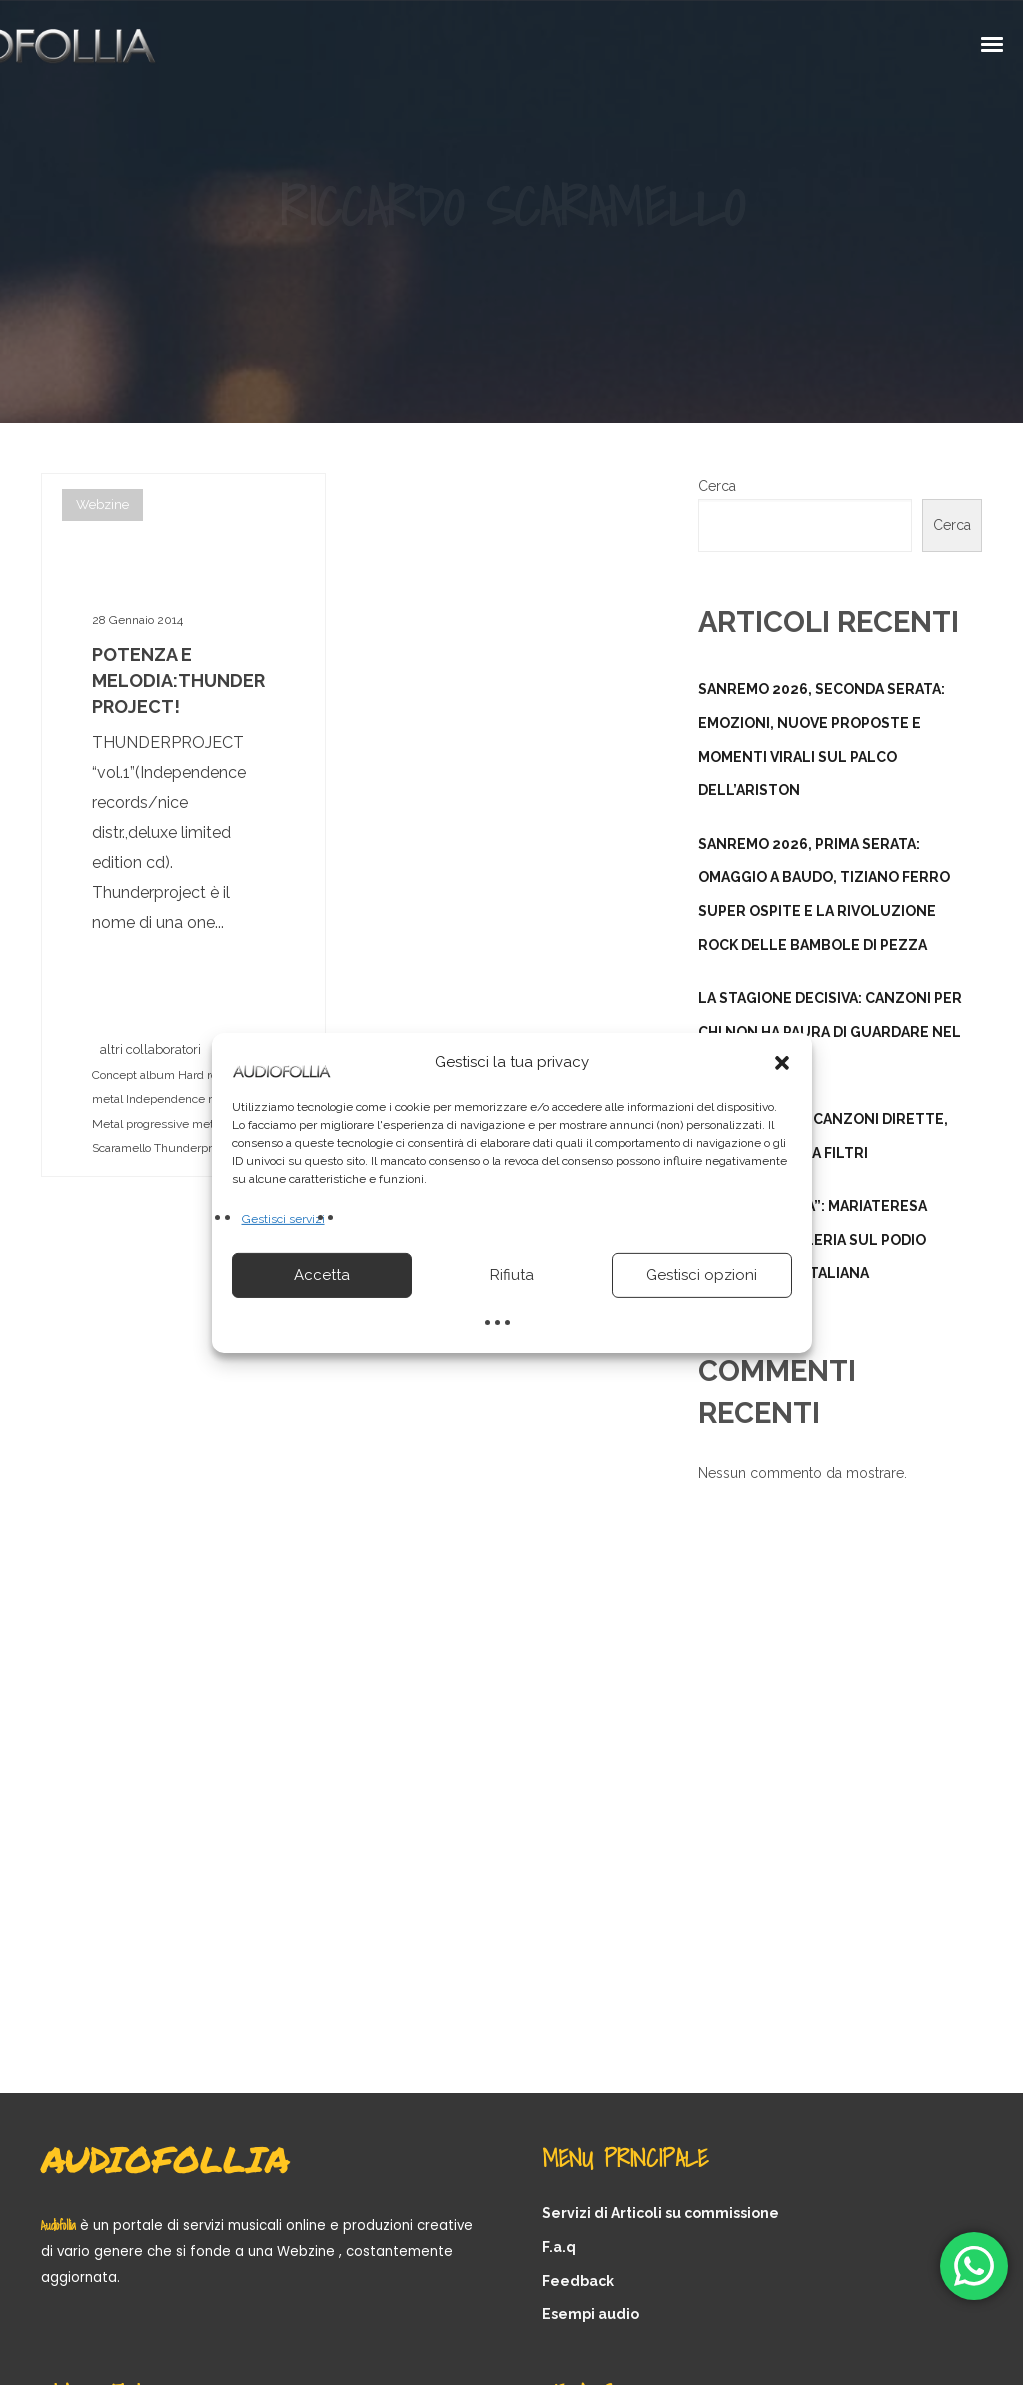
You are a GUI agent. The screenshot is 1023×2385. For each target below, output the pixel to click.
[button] (782, 1062)
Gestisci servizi (283, 1218)
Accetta (322, 1275)
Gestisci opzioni (701, 1275)
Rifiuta (512, 1275)
